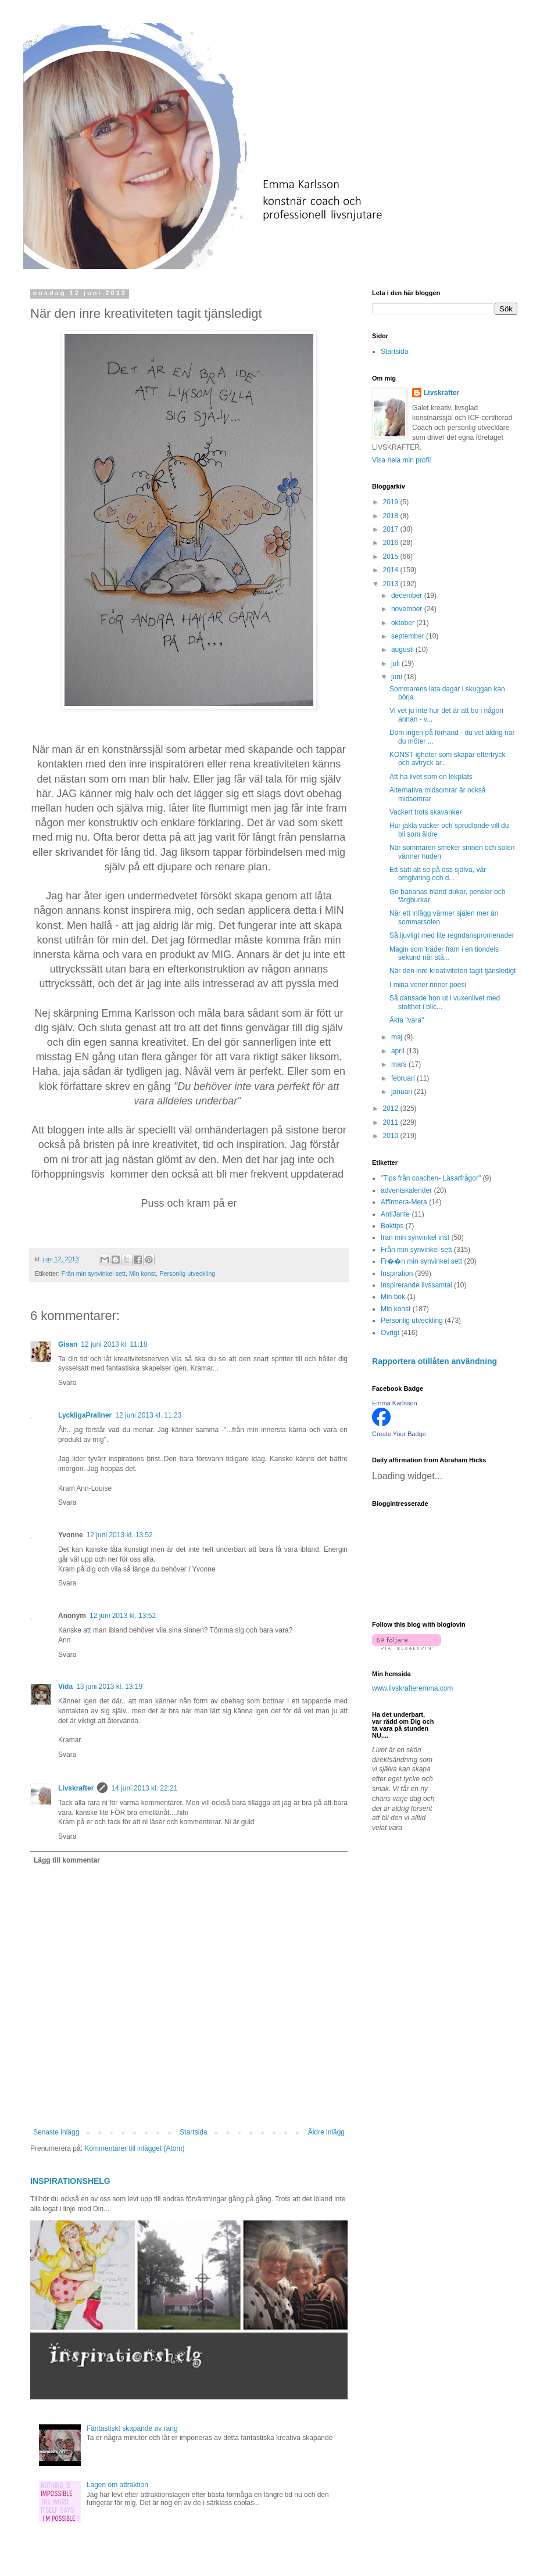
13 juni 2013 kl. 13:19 (109, 1686)
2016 (391, 543)
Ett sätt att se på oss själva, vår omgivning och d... (437, 874)
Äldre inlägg (326, 2132)
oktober (403, 623)
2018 (391, 516)
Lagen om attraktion (117, 2485)
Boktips (392, 1226)
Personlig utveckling (187, 1273)
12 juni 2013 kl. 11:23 (148, 1415)
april (398, 1051)
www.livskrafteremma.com (412, 1688)
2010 (391, 1136)
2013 (391, 584)
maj (398, 1037)
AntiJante (395, 1214)
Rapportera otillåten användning (434, 1361)
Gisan (67, 1344)
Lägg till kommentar (67, 1860)
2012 (391, 1108)
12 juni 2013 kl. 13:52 (120, 1535)
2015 (391, 556)
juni (397, 677)
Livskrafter (76, 1788)
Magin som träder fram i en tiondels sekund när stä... (444, 953)
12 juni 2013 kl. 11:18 (114, 1344)
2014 (391, 570)
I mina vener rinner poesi (427, 985)
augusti (403, 649)
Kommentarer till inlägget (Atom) (134, 2148)
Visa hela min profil (401, 460)
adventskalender (406, 1190)
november (407, 609)
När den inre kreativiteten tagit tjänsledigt (452, 971)
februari (404, 1078)
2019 (391, 502)
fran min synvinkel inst (415, 1237)
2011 (391, 1122)
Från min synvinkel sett (94, 1273)
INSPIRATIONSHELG (70, 2181)
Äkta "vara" (406, 1020)
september (408, 636)
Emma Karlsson (394, 1403)
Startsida (193, 2132)
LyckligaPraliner (85, 1415)
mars (400, 1064)
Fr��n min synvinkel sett (421, 1261)
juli (396, 663)
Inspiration (397, 1273)
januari (402, 1092)
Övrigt (390, 1333)
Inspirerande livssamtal (416, 1285)
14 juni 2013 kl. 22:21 (144, 1788)
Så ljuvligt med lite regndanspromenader (451, 935)
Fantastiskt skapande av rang (132, 2428)
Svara (67, 1383)
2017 (391, 529)
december (407, 595)
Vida (65, 1686)
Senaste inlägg (56, 2132)
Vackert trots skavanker (425, 812)
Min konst (142, 1273)
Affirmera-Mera (404, 1202)
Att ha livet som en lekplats (431, 777)
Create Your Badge (399, 1433)
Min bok (393, 1297)
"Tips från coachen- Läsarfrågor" (431, 1178)
